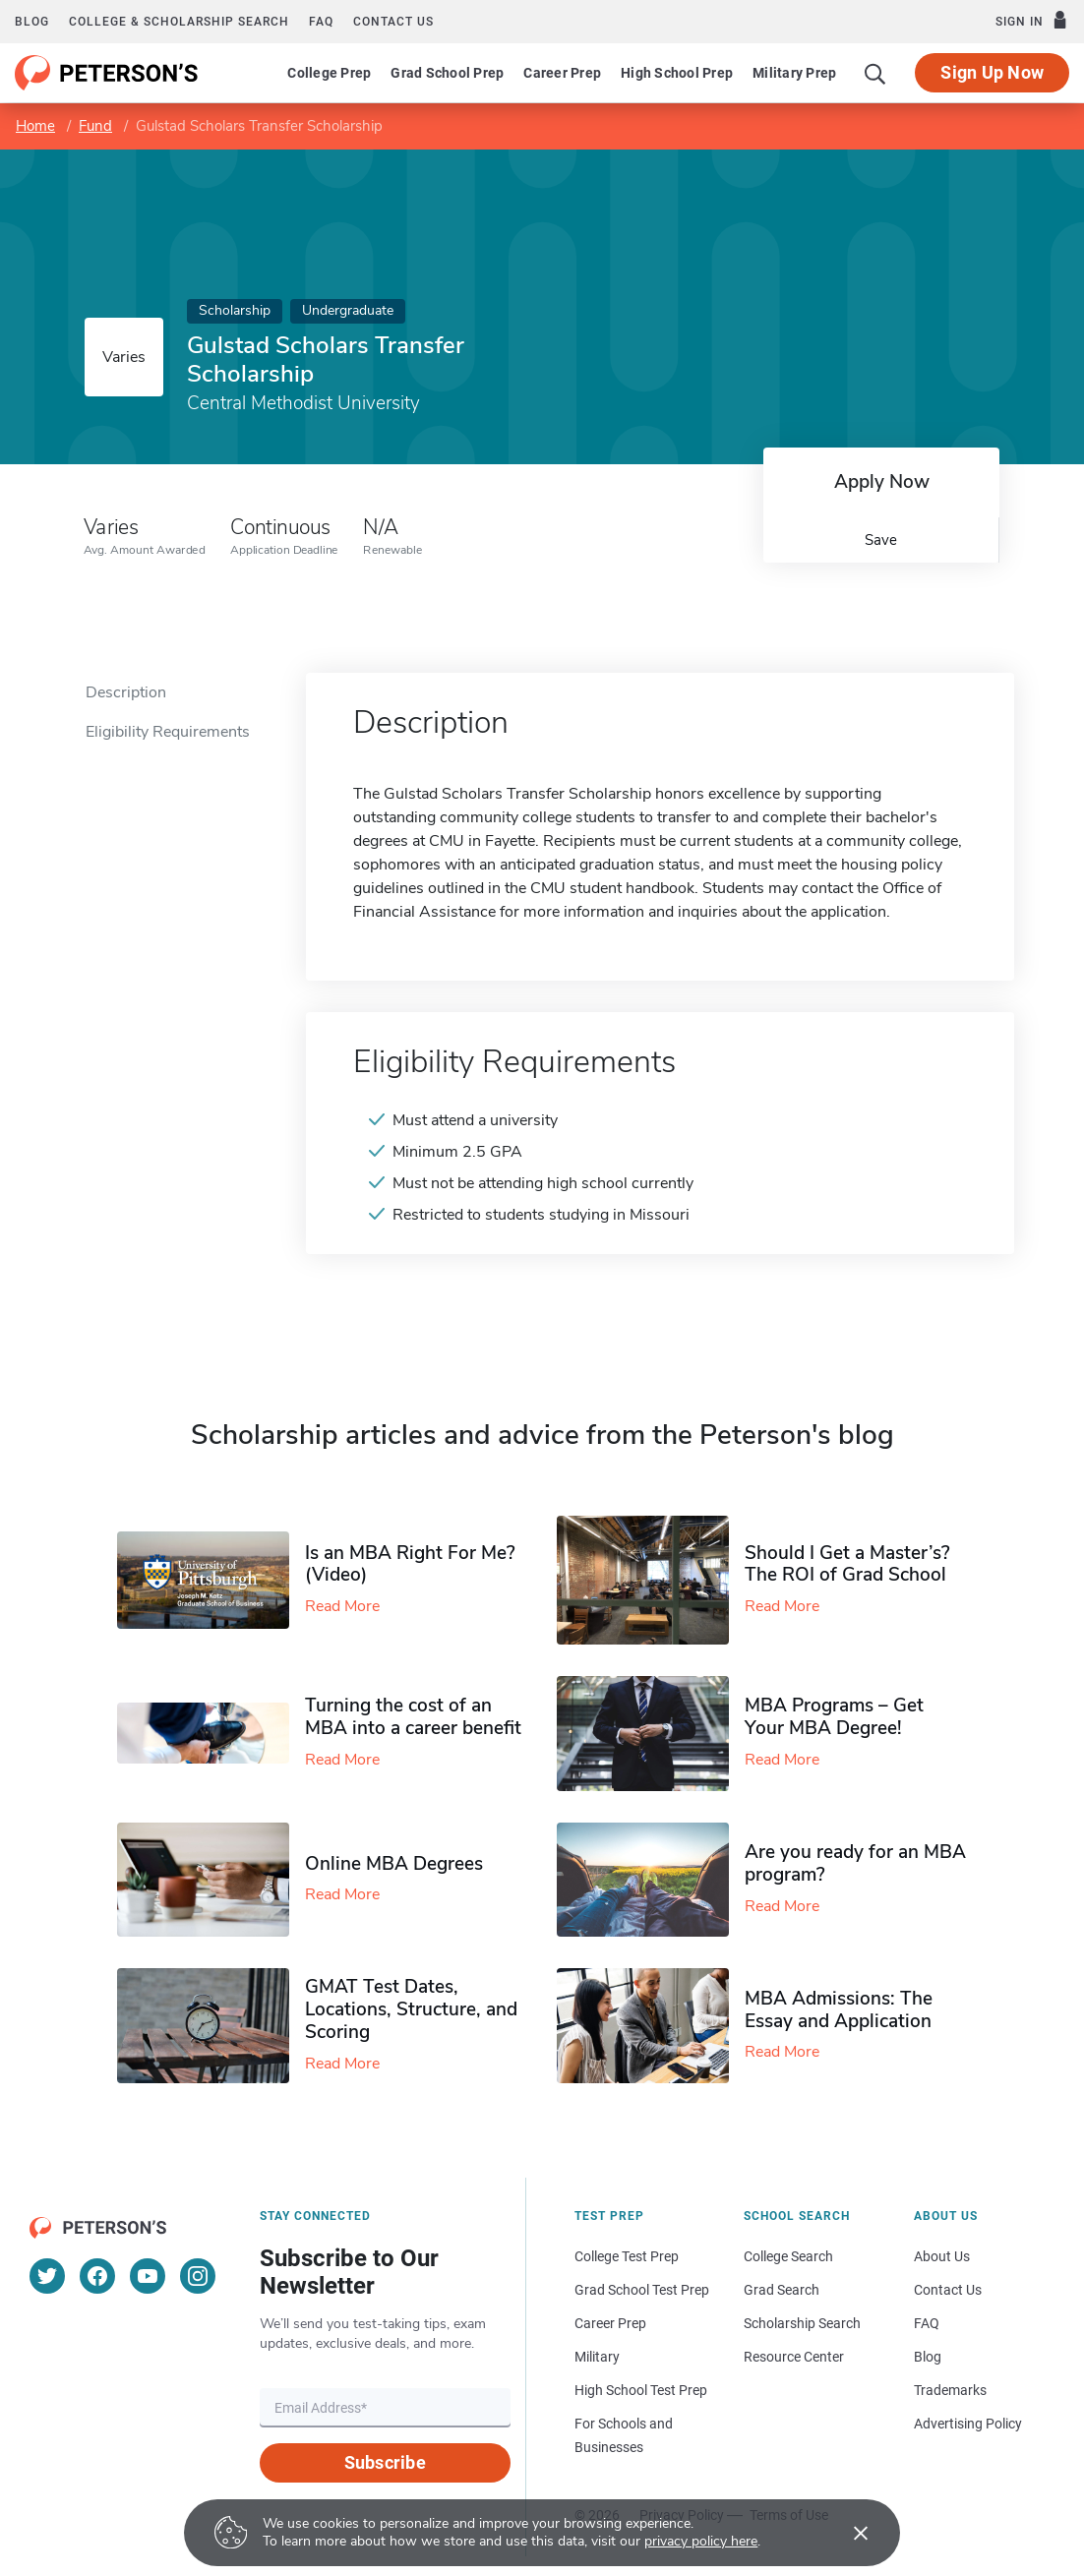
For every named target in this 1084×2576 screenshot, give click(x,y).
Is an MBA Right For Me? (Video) (410, 1564)
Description (126, 692)
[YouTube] (147, 2276)
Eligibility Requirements (168, 732)
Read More (342, 1606)
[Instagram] (197, 2276)
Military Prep (794, 73)
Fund (95, 126)
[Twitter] (47, 2276)
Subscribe (385, 2462)
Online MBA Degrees (394, 1864)
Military (597, 2357)
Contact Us (948, 2290)
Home (35, 126)
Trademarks (950, 2390)
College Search (788, 2256)
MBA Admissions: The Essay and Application (839, 2010)
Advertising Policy (968, 2423)
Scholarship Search (802, 2323)
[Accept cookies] (847, 2532)
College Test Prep (626, 2256)
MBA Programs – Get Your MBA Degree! (834, 1717)
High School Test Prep (640, 2390)
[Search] (875, 72)
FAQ (321, 22)
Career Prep (562, 73)
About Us (942, 2256)
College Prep (329, 73)
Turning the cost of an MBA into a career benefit (413, 1717)
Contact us (393, 22)
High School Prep (677, 73)
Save (881, 540)
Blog (32, 22)
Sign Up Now (992, 72)
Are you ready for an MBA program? (855, 1863)
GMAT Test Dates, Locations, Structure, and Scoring (411, 2009)
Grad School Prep (447, 73)
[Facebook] (97, 2276)
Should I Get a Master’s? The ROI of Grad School (847, 1564)
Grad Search (781, 2290)
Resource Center (794, 2357)
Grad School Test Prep (641, 2290)
